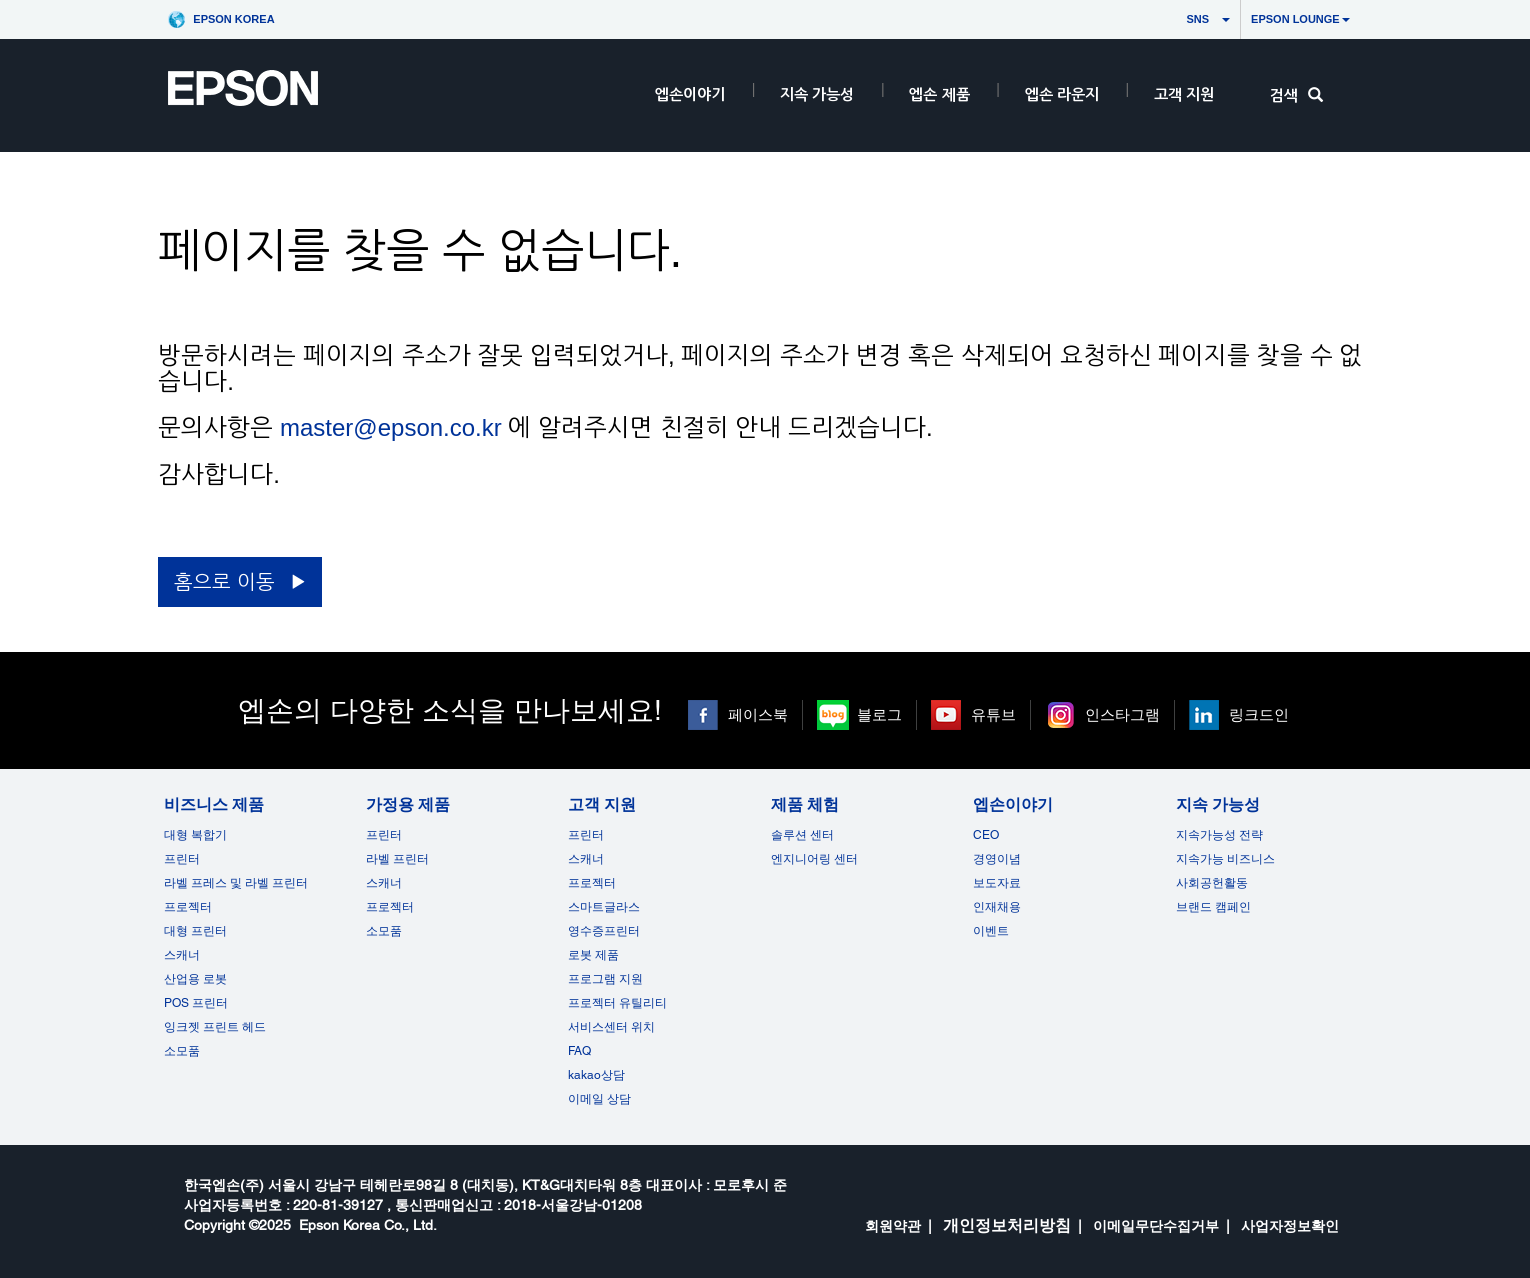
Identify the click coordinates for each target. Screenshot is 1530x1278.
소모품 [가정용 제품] (384, 931)
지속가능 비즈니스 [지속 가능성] (1225, 859)
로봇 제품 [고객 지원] (593, 955)
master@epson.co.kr (391, 427)
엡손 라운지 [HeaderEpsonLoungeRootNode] (1062, 94)
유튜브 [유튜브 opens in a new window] (993, 714)
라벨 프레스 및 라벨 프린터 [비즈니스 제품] (236, 883)
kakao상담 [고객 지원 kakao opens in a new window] (596, 1075)
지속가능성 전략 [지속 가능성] (1219, 835)
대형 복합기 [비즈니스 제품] (195, 835)
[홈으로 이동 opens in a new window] (239, 582)
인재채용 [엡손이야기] (997, 907)
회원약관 (893, 1226)
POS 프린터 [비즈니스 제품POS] (196, 1003)
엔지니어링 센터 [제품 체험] (814, 859)
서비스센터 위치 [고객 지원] (611, 1027)
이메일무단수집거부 (1156, 1226)
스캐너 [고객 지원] (586, 859)
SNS (1179, 19)
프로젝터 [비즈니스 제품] (188, 907)
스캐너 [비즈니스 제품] (182, 955)
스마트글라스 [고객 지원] (604, 907)
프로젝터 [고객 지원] (592, 883)
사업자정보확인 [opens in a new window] (1290, 1226)
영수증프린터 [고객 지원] (604, 931)
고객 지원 (1184, 94)
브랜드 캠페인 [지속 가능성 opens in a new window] (1213, 907)
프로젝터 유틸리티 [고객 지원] (617, 1003)
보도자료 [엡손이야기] (997, 883)
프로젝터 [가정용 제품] (390, 907)
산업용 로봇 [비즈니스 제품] (195, 979)
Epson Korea (233, 19)
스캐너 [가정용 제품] (384, 883)
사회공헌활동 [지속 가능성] (1212, 883)
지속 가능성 (817, 94)
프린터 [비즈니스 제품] (182, 859)
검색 (1296, 95)
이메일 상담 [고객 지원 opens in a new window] (599, 1099)
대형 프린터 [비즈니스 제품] (195, 931)
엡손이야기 (690, 94)
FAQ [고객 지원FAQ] (579, 1051)
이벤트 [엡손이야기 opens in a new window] (991, 931)
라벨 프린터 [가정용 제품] (397, 859)
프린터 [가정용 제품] (384, 835)
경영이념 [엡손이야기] (997, 859)
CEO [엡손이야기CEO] (986, 835)
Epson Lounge (1300, 19)
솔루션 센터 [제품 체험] (802, 835)
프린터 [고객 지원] (586, 835)
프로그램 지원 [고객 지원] (605, 979)
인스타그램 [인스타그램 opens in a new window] (1122, 714)
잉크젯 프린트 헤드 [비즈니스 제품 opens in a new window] (215, 1027)
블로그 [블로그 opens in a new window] (879, 714)
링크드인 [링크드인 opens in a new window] (1259, 714)
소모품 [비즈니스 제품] (182, 1051)
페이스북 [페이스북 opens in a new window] (758, 714)
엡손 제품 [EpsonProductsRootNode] (939, 94)
